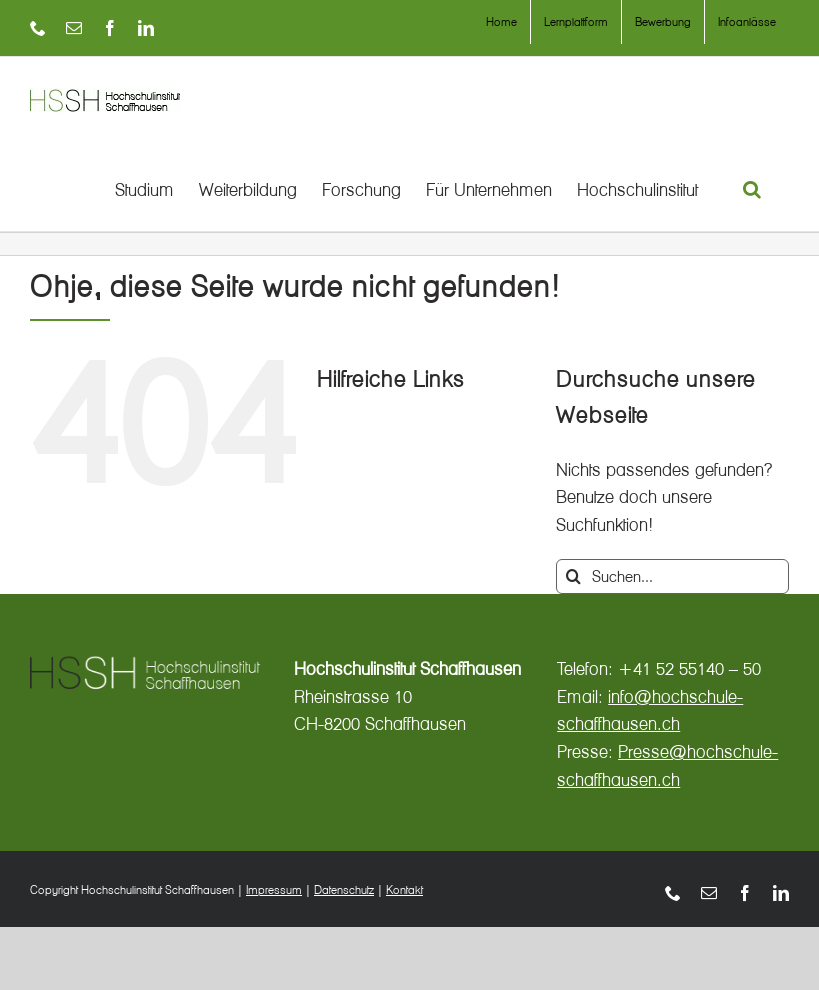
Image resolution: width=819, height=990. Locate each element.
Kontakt (404, 889)
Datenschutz (344, 889)
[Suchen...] (672, 576)
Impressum (274, 889)
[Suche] (573, 576)
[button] (753, 189)
